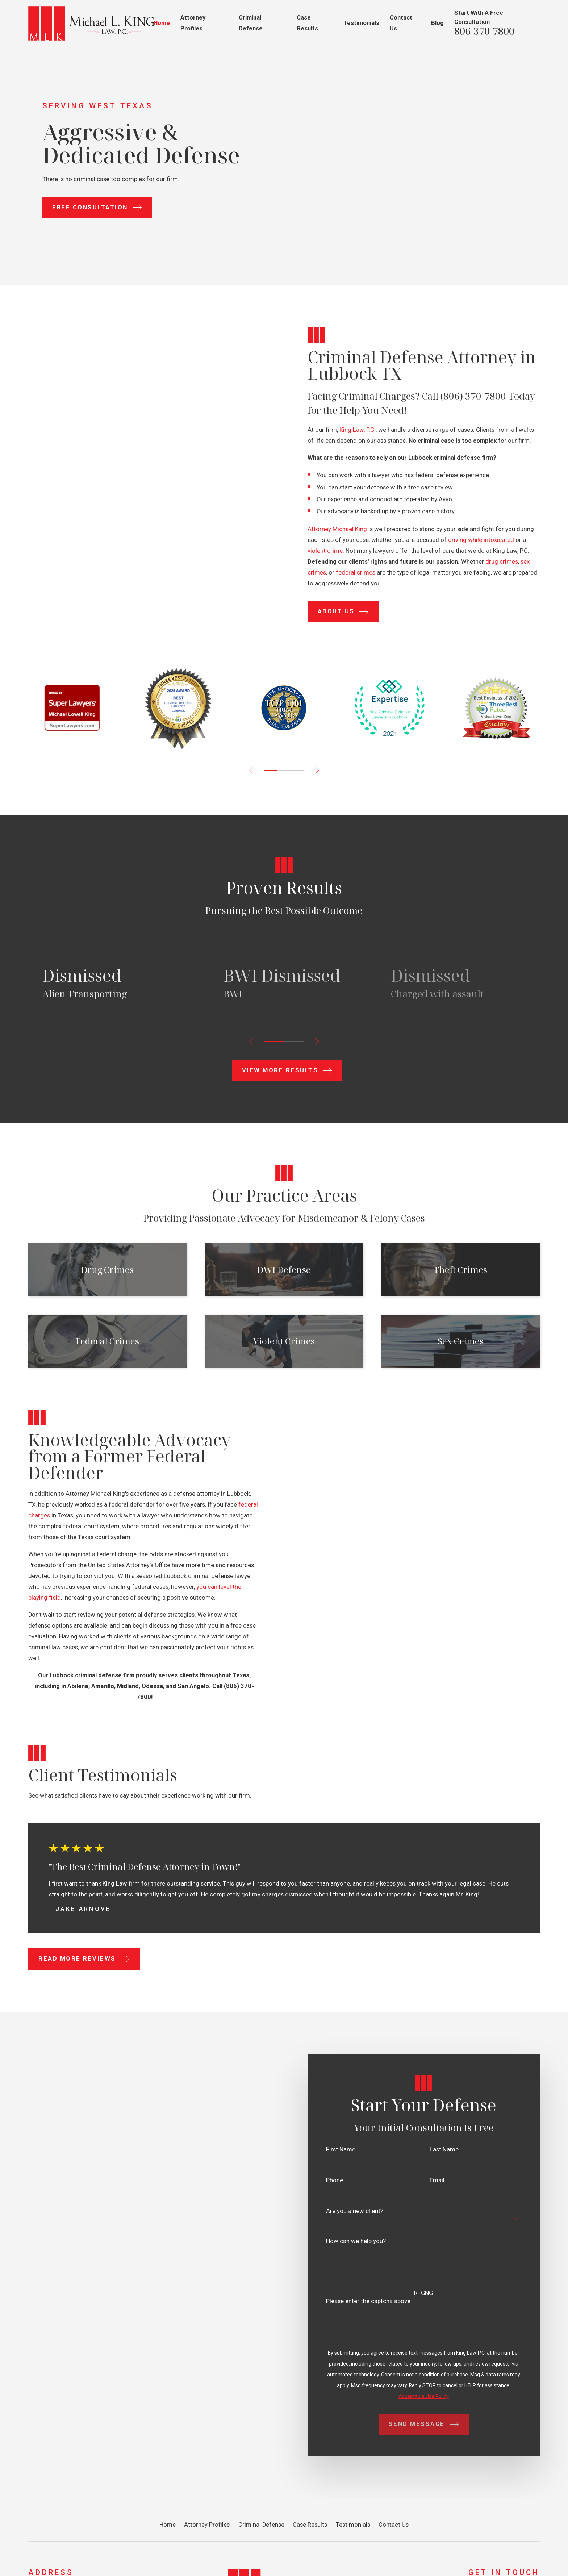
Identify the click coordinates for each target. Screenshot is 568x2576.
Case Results (310, 2524)
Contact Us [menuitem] (401, 23)
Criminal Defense (261, 2524)
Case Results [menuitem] (307, 23)
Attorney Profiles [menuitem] (192, 23)
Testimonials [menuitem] (361, 23)
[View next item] (317, 770)
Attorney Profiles (207, 2524)
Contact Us (394, 2524)
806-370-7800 (484, 31)
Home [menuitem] (162, 23)
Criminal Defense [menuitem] (251, 23)
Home (167, 2524)
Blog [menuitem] (437, 23)
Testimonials (353, 2524)
